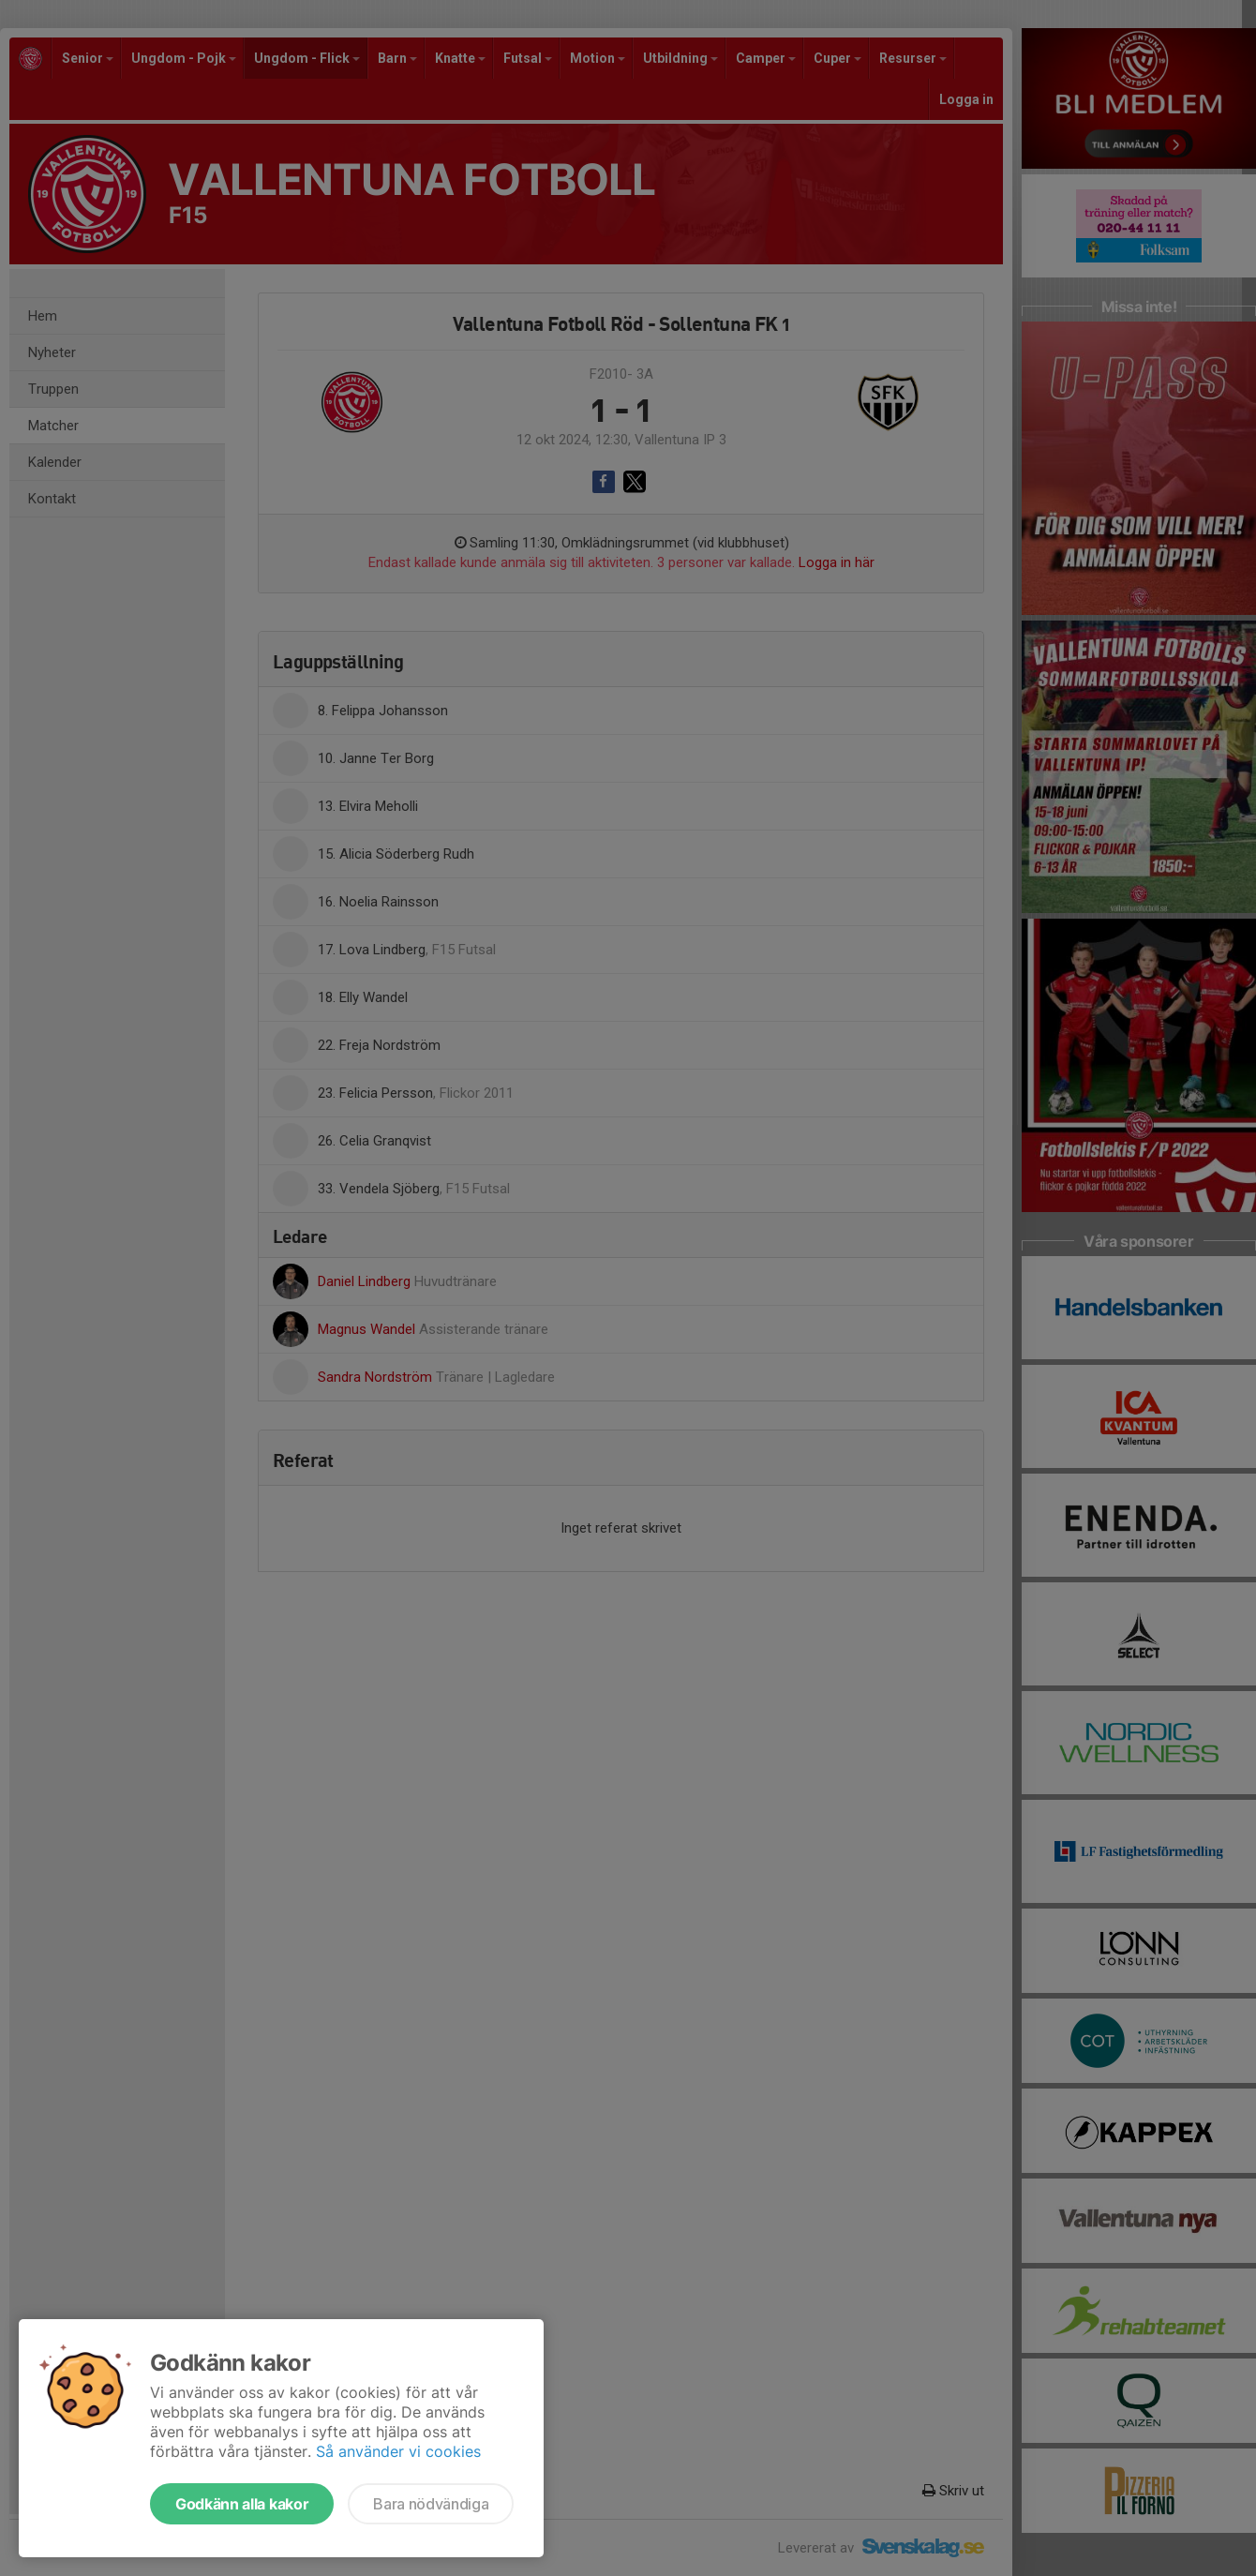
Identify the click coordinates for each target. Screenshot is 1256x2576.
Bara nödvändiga (430, 2503)
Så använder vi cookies (398, 2451)
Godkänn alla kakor (241, 2503)
